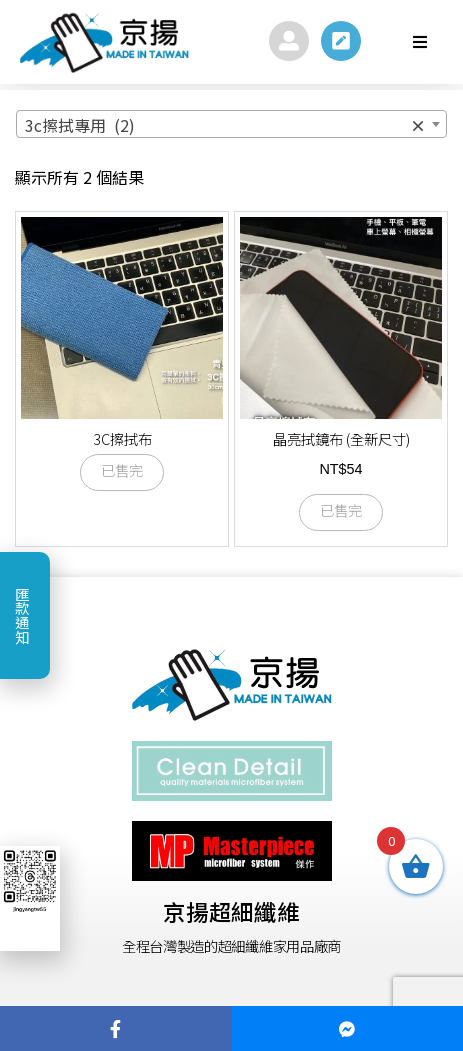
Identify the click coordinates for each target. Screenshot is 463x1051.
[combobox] (231, 124)
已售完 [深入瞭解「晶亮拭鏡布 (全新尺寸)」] (341, 511)
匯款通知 (22, 615)
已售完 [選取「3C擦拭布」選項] (122, 471)
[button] (420, 42)
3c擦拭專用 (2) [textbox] (225, 125)
